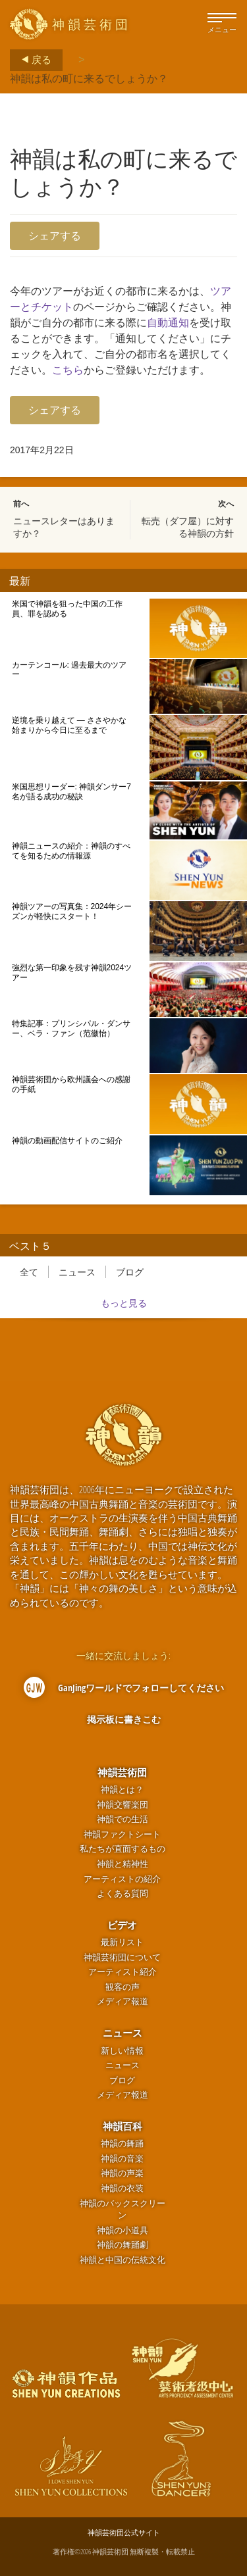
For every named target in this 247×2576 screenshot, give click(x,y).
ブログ (130, 1272)
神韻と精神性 (122, 1864)
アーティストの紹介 (122, 1879)
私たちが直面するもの (122, 1849)
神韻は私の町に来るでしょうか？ (89, 78)
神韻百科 (122, 2126)
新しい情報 (122, 2051)
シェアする (54, 235)
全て (29, 1272)
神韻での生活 (122, 1819)
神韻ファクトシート (122, 1834)
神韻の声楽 (122, 2173)
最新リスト (122, 1942)
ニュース (77, 1272)
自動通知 (168, 322)
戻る (32, 60)
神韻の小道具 (122, 2230)
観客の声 (122, 1987)
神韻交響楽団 (122, 1805)
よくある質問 (122, 1893)
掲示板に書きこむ (124, 1719)
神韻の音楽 (122, 2159)
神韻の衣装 (122, 2188)
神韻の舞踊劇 (122, 2245)
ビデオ (122, 1924)
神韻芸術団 (122, 1772)
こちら (68, 370)
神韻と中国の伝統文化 (122, 2260)
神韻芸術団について (122, 1957)
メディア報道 (122, 2001)
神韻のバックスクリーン (122, 2209)
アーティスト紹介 (122, 1972)
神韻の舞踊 (122, 2143)
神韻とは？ (122, 1790)
